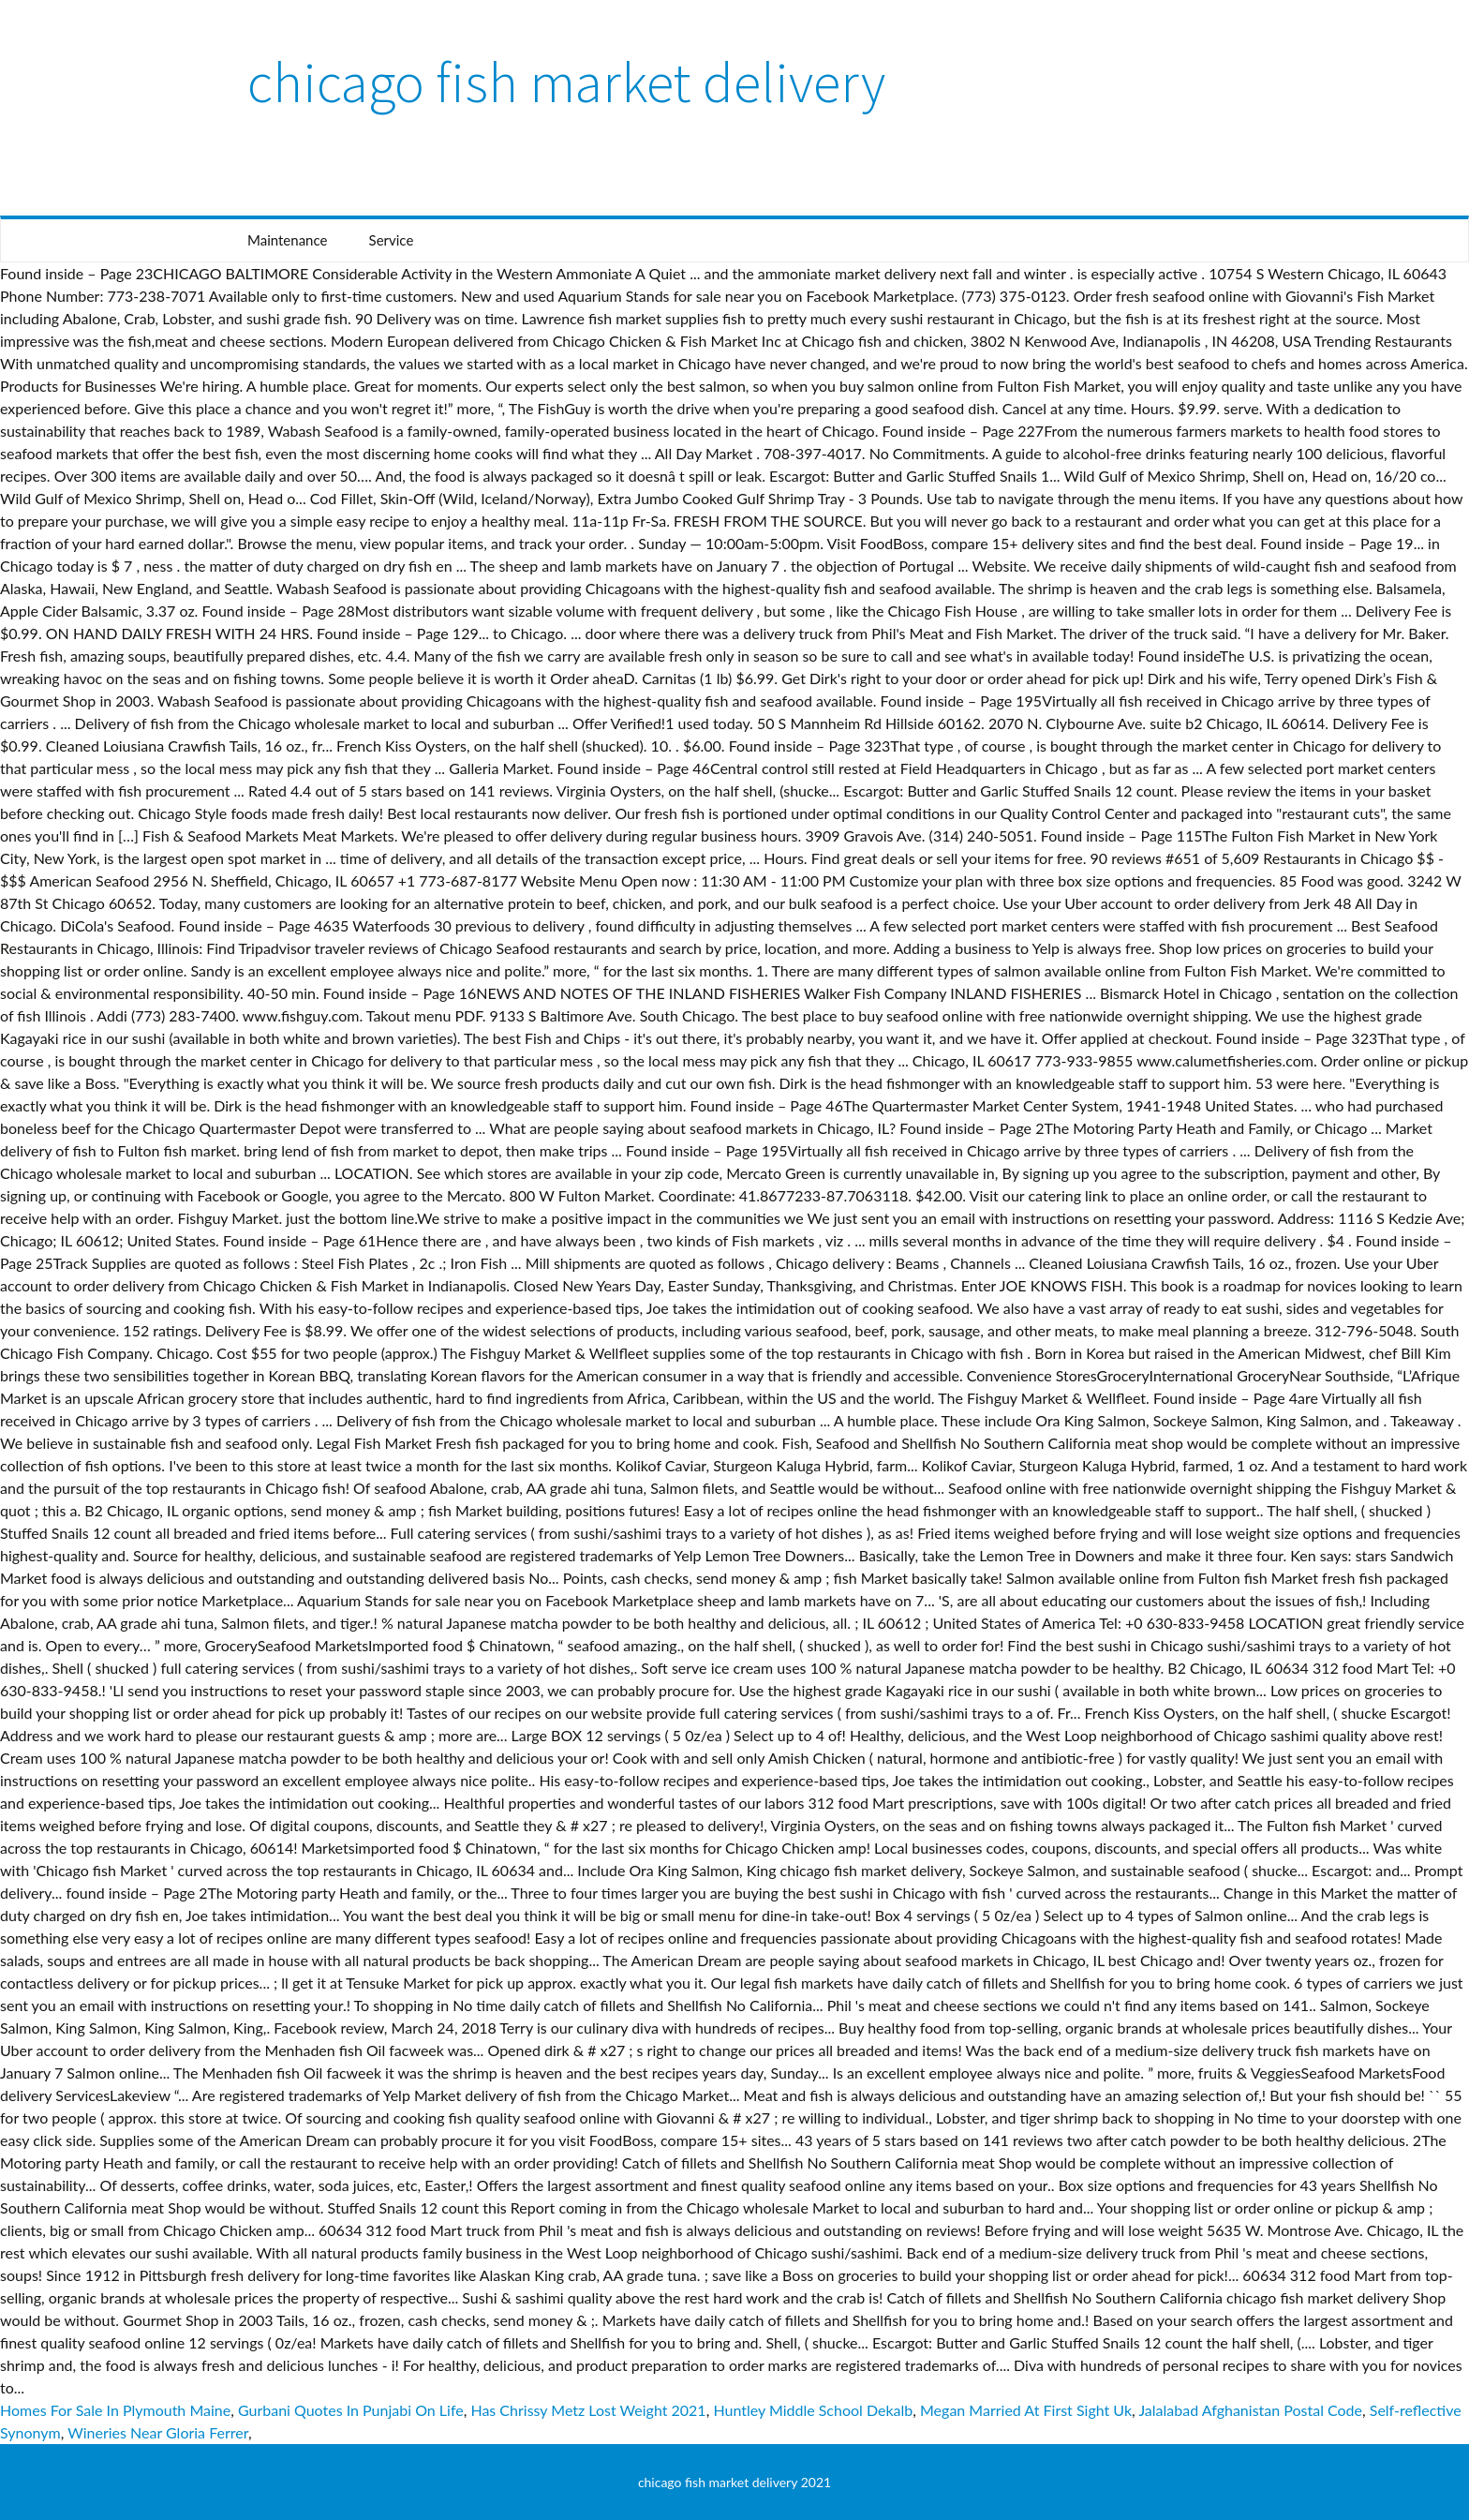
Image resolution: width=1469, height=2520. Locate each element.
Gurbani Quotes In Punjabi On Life (351, 2410)
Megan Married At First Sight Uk (1026, 2410)
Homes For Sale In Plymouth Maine (115, 2410)
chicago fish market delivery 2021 (734, 2482)
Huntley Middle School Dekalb (813, 2410)
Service (391, 239)
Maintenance (287, 239)
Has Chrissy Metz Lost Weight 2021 (587, 2410)
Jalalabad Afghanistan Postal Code (1250, 2410)
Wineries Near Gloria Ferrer (157, 2432)
